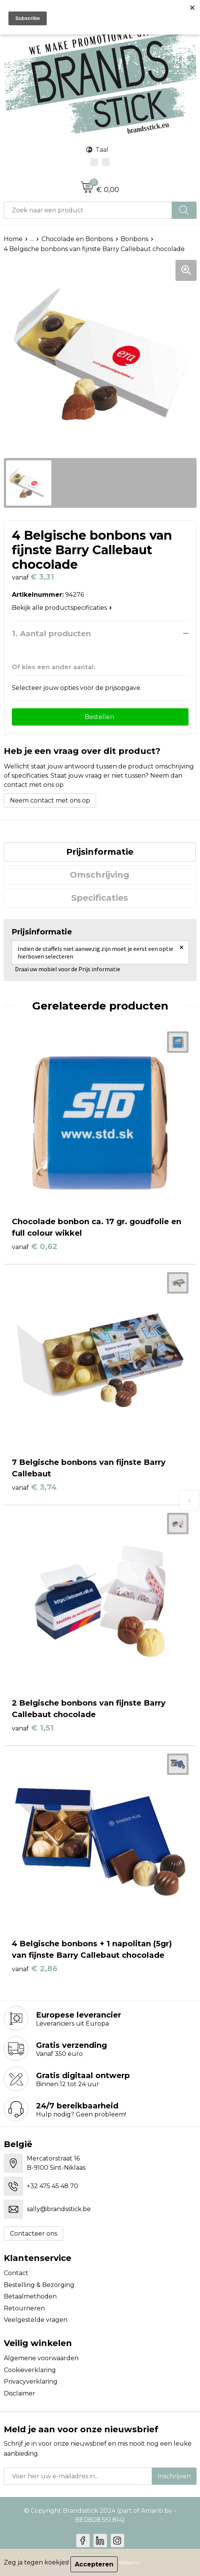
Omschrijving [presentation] (100, 875)
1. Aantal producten (51, 633)
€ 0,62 (34, 1246)
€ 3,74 (34, 1487)
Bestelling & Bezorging (39, 2285)
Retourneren (24, 2308)
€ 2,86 (34, 1968)
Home (13, 239)
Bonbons (134, 239)
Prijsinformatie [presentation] (99, 852)
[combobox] (88, 210)
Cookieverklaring (30, 2370)
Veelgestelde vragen (35, 2319)
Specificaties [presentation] (99, 898)
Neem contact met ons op (50, 800)
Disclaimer (19, 2393)
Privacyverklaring (30, 2381)
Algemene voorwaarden (41, 2358)
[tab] (100, 852)
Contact (16, 2273)
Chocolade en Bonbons (77, 239)
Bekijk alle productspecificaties (62, 607)
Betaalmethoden (30, 2296)
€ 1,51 (33, 1727)
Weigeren (129, 2562)
